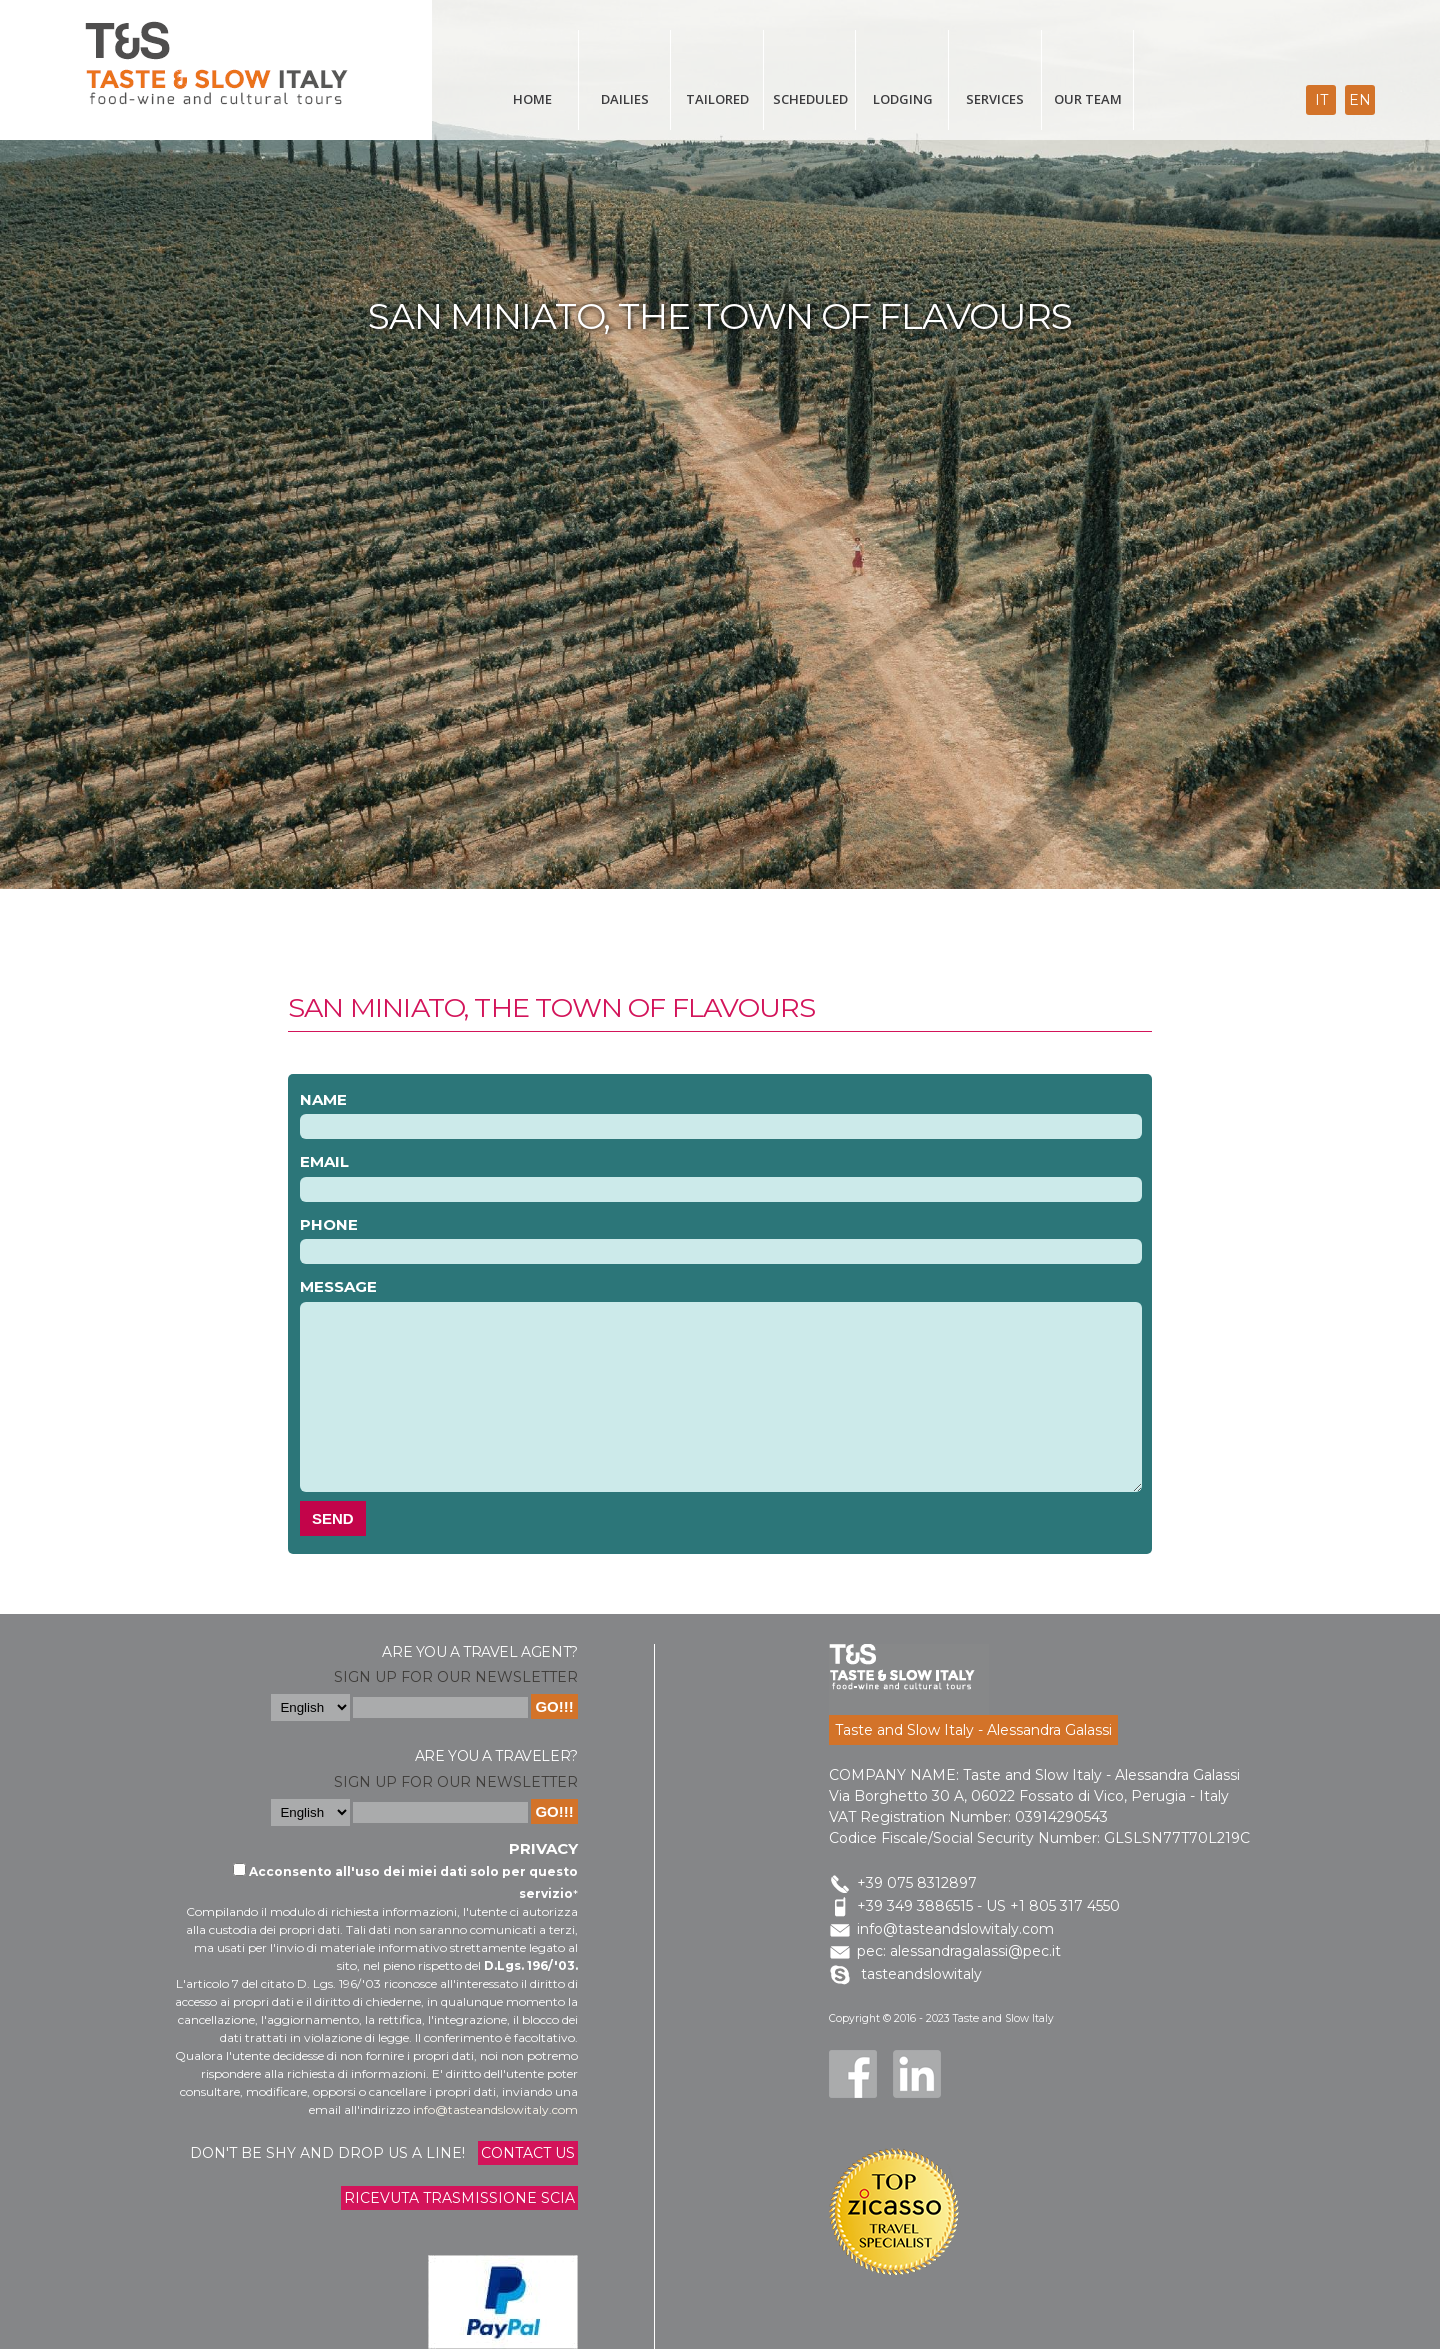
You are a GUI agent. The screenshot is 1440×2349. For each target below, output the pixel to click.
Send (333, 1518)
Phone (329, 1224)
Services (995, 99)
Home (532, 99)
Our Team (1088, 99)
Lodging (903, 99)
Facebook (853, 2074)
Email (324, 1161)
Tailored (717, 99)
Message (338, 1286)
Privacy (543, 1848)
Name (323, 1099)
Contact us (528, 2153)
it (1321, 100)
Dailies (625, 99)
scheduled (810, 99)
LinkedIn (917, 2074)
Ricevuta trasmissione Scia (459, 2198)
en (1360, 100)
